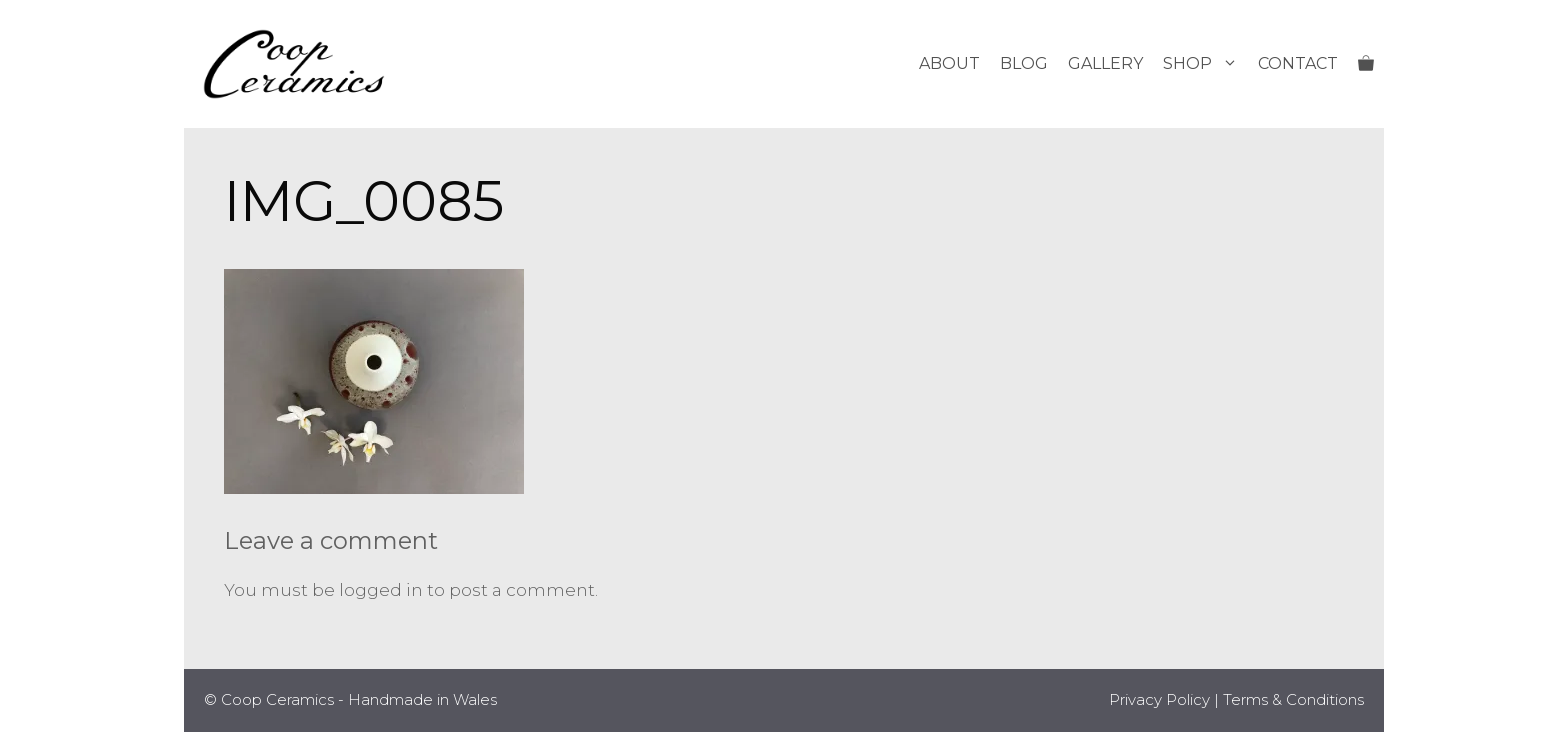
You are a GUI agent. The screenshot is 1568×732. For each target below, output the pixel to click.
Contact (1298, 63)
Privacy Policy (1159, 699)
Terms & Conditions (1293, 699)
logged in (381, 590)
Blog (1024, 63)
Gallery (1105, 63)
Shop (1205, 64)
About (949, 63)
